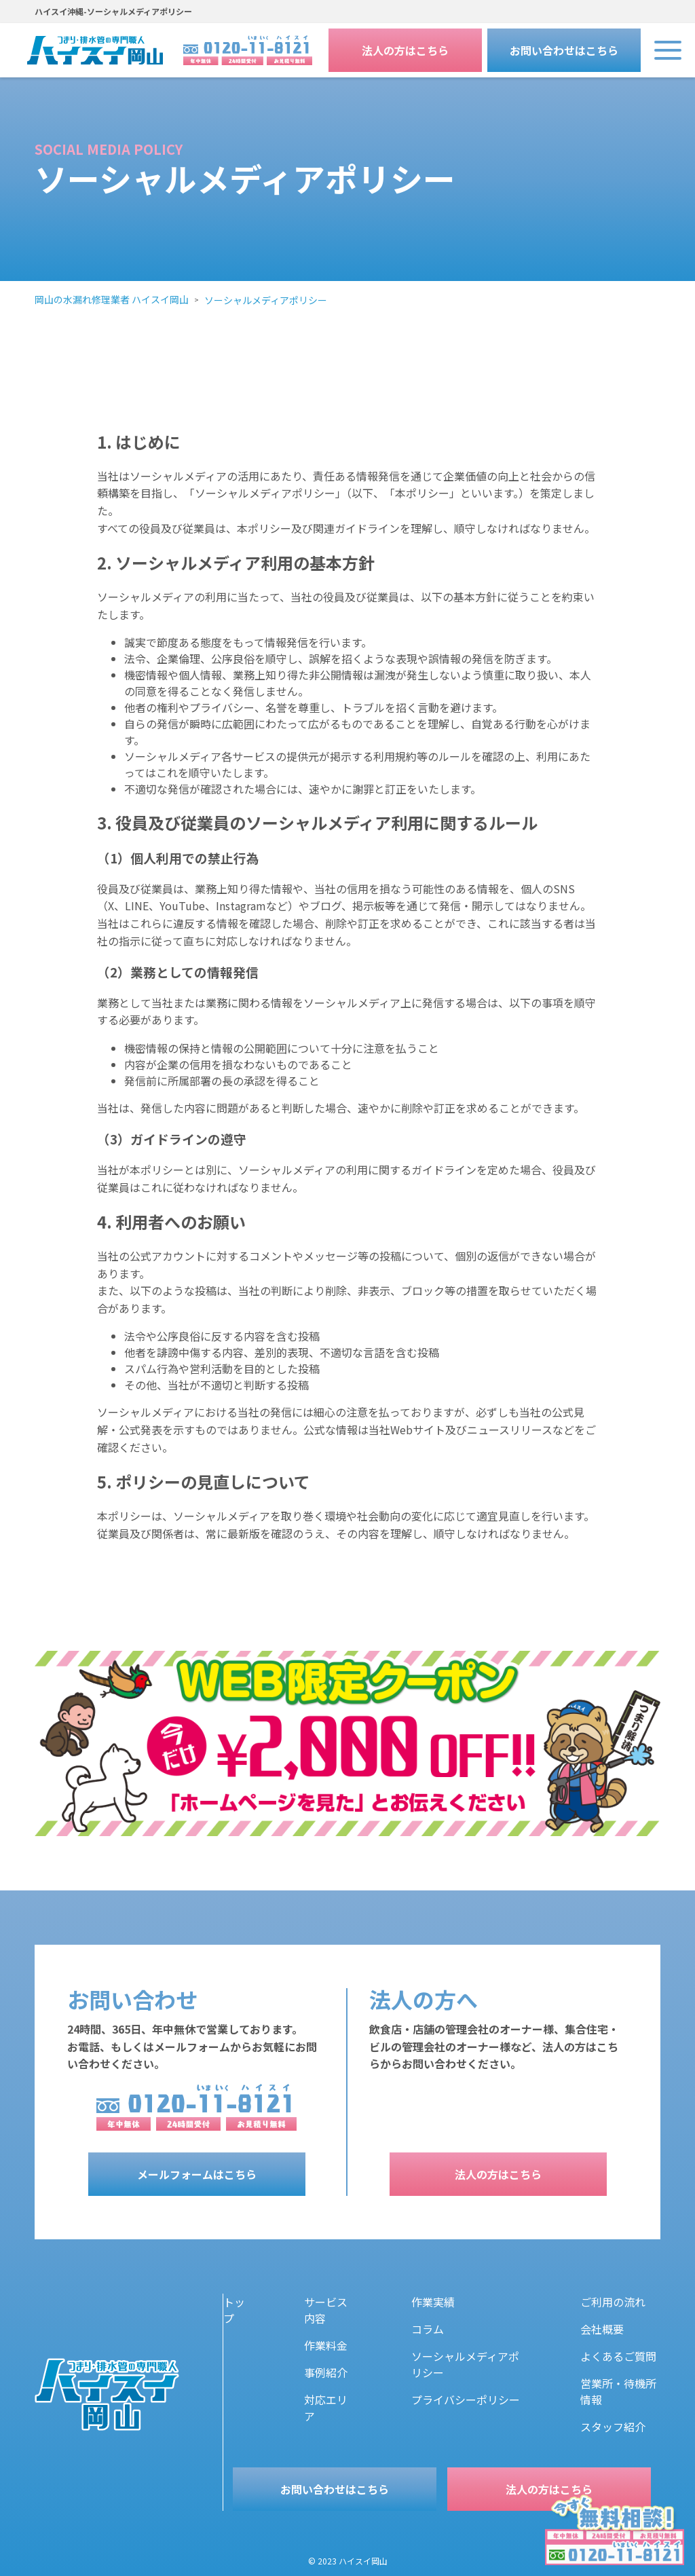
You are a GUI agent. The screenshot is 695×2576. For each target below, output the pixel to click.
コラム (427, 2329)
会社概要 (602, 2329)
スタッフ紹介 (612, 2427)
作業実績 (433, 2302)
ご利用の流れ (612, 2302)
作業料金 (326, 2345)
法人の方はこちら (405, 50)
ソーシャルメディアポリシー (265, 300)
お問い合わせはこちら (564, 50)
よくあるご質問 (618, 2356)
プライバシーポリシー (465, 2399)
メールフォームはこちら (197, 2174)
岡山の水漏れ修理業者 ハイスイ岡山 (112, 299)
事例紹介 (326, 2372)
